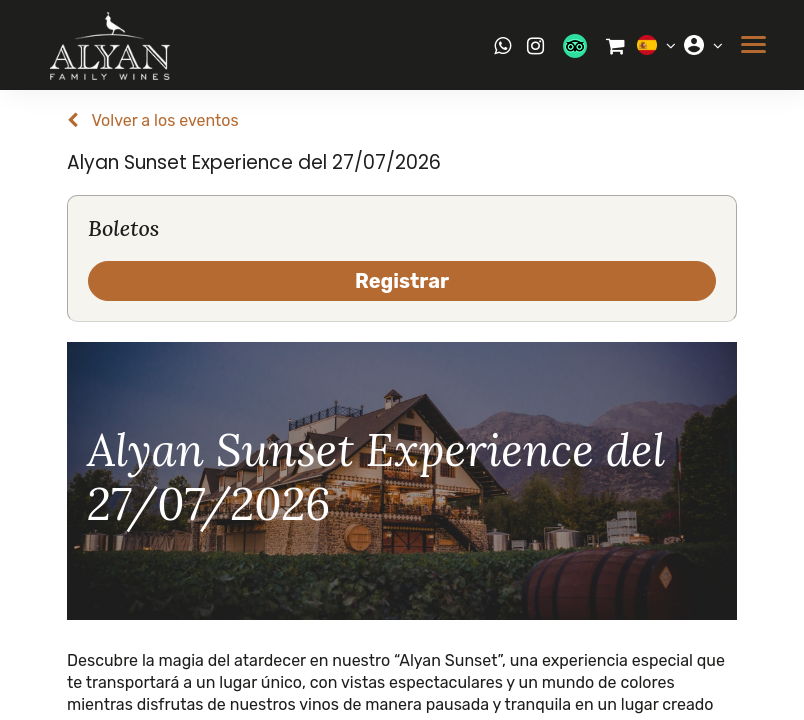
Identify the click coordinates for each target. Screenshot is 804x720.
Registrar (402, 281)
